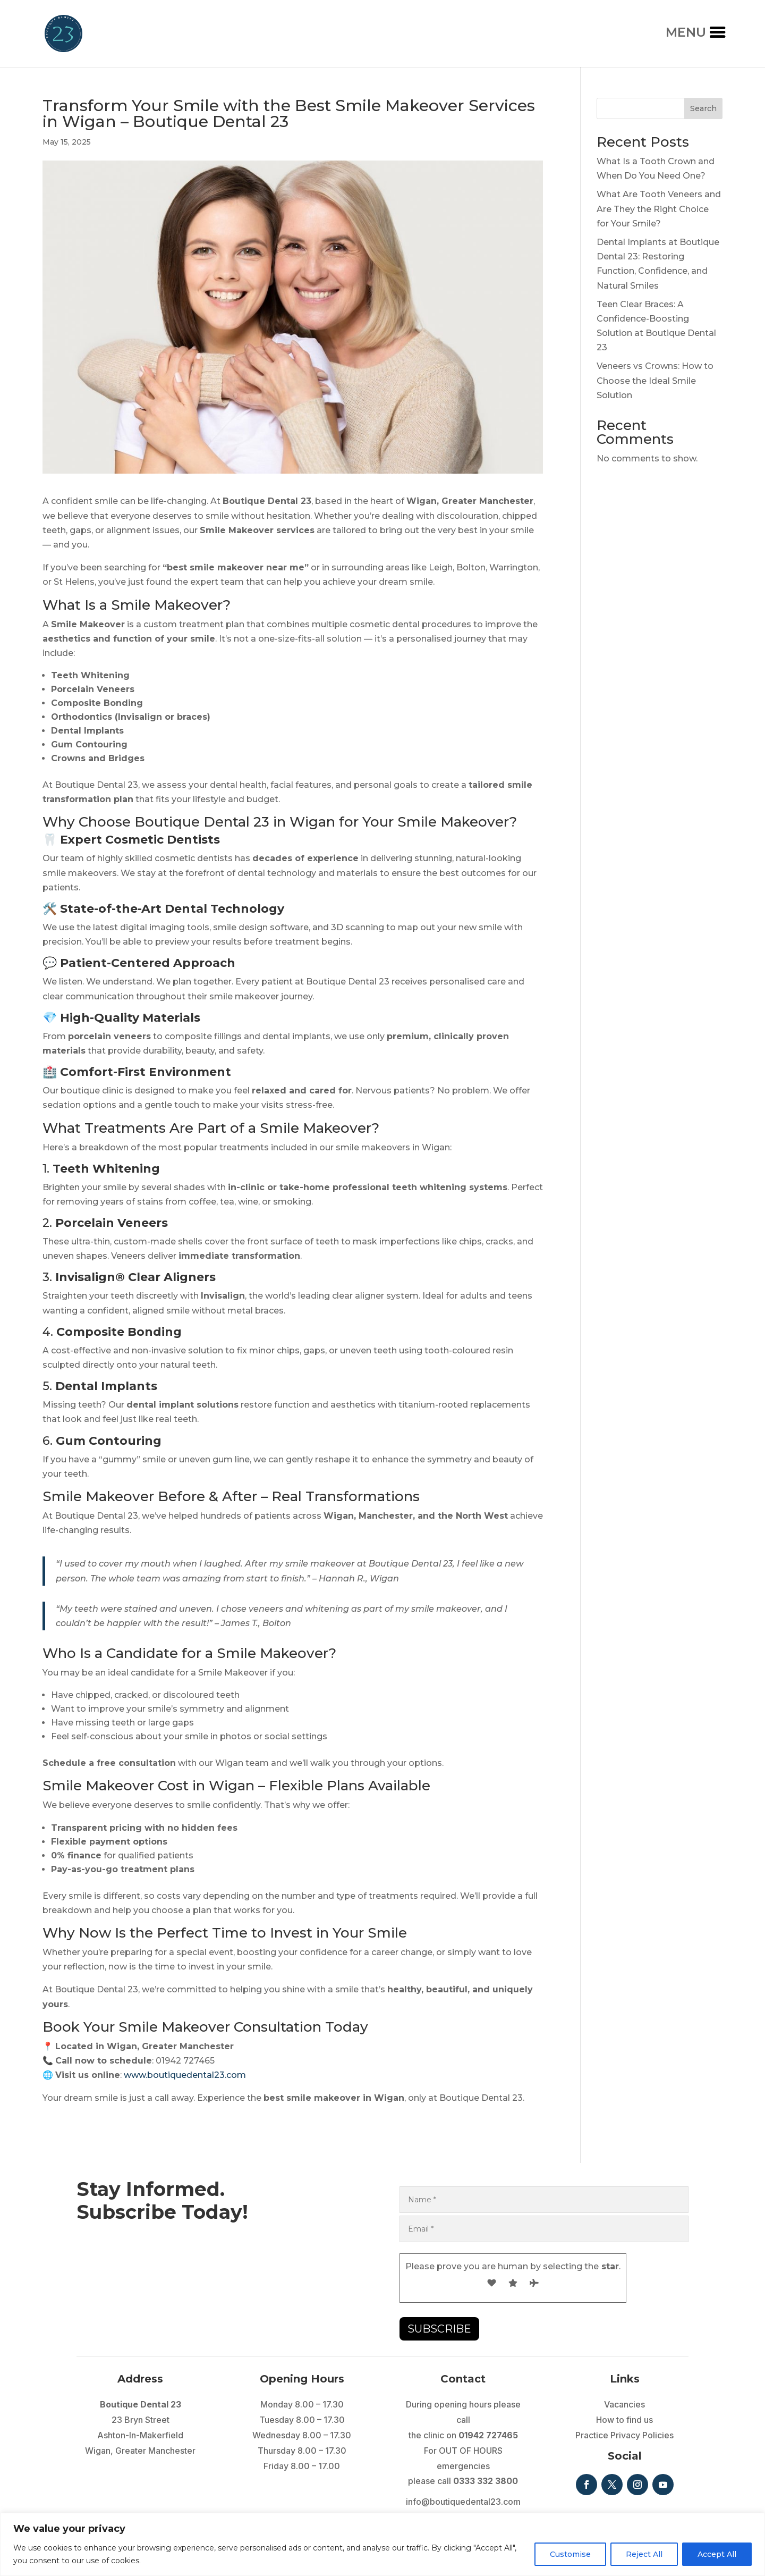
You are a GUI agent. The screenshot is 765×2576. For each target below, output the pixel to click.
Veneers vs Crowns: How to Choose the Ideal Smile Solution (655, 380)
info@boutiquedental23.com (463, 2501)
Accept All (717, 2554)
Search (703, 108)
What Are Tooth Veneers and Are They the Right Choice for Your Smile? (659, 208)
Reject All (644, 2554)
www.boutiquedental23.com (185, 2075)
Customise (570, 2554)
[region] (382, 2544)
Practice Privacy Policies (624, 2435)
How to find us (624, 2419)
